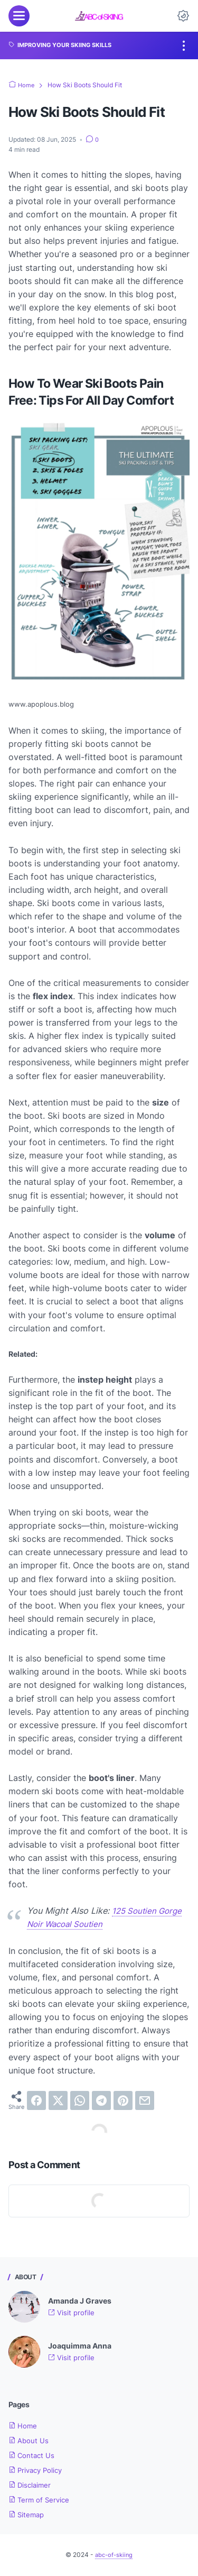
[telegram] (101, 2100)
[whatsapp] (79, 2100)
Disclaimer (30, 2484)
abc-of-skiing (113, 2555)
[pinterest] (123, 2100)
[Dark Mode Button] (183, 16)
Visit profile (72, 2312)
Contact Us (32, 2455)
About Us (29, 2440)
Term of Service (40, 2499)
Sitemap (27, 2514)
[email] (144, 2100)
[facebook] (36, 2100)
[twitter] (58, 2100)
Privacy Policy (37, 2469)
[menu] (19, 15)
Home (23, 2425)
